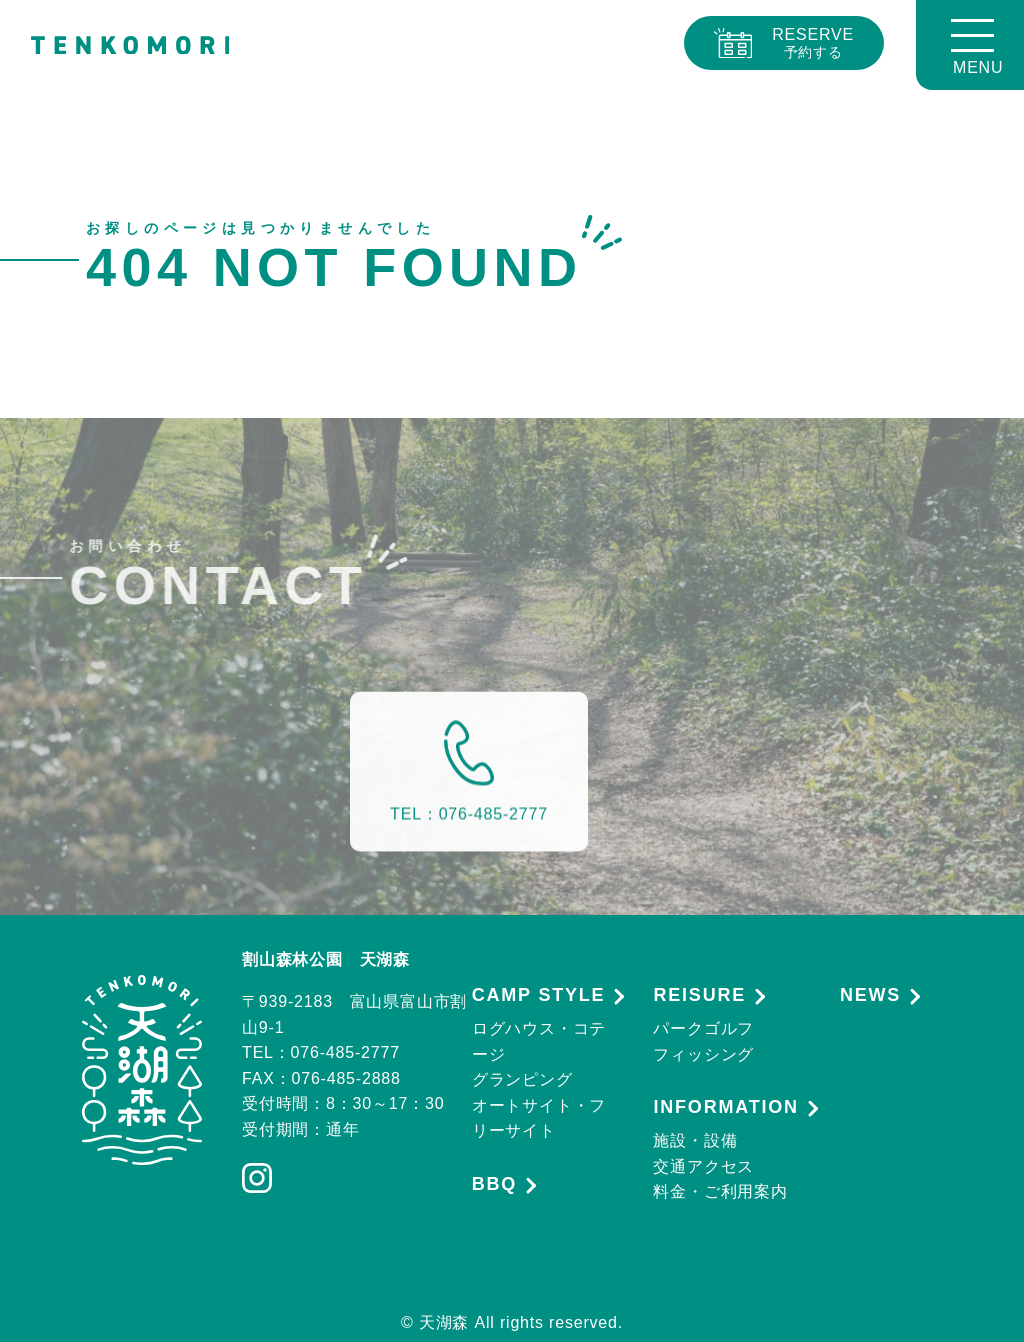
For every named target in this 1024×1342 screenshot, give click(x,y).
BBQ (494, 1184)
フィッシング (703, 1054)
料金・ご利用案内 (720, 1191)
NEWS (870, 995)
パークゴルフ (703, 1028)
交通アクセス (703, 1166)
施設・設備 (695, 1140)
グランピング (522, 1079)
